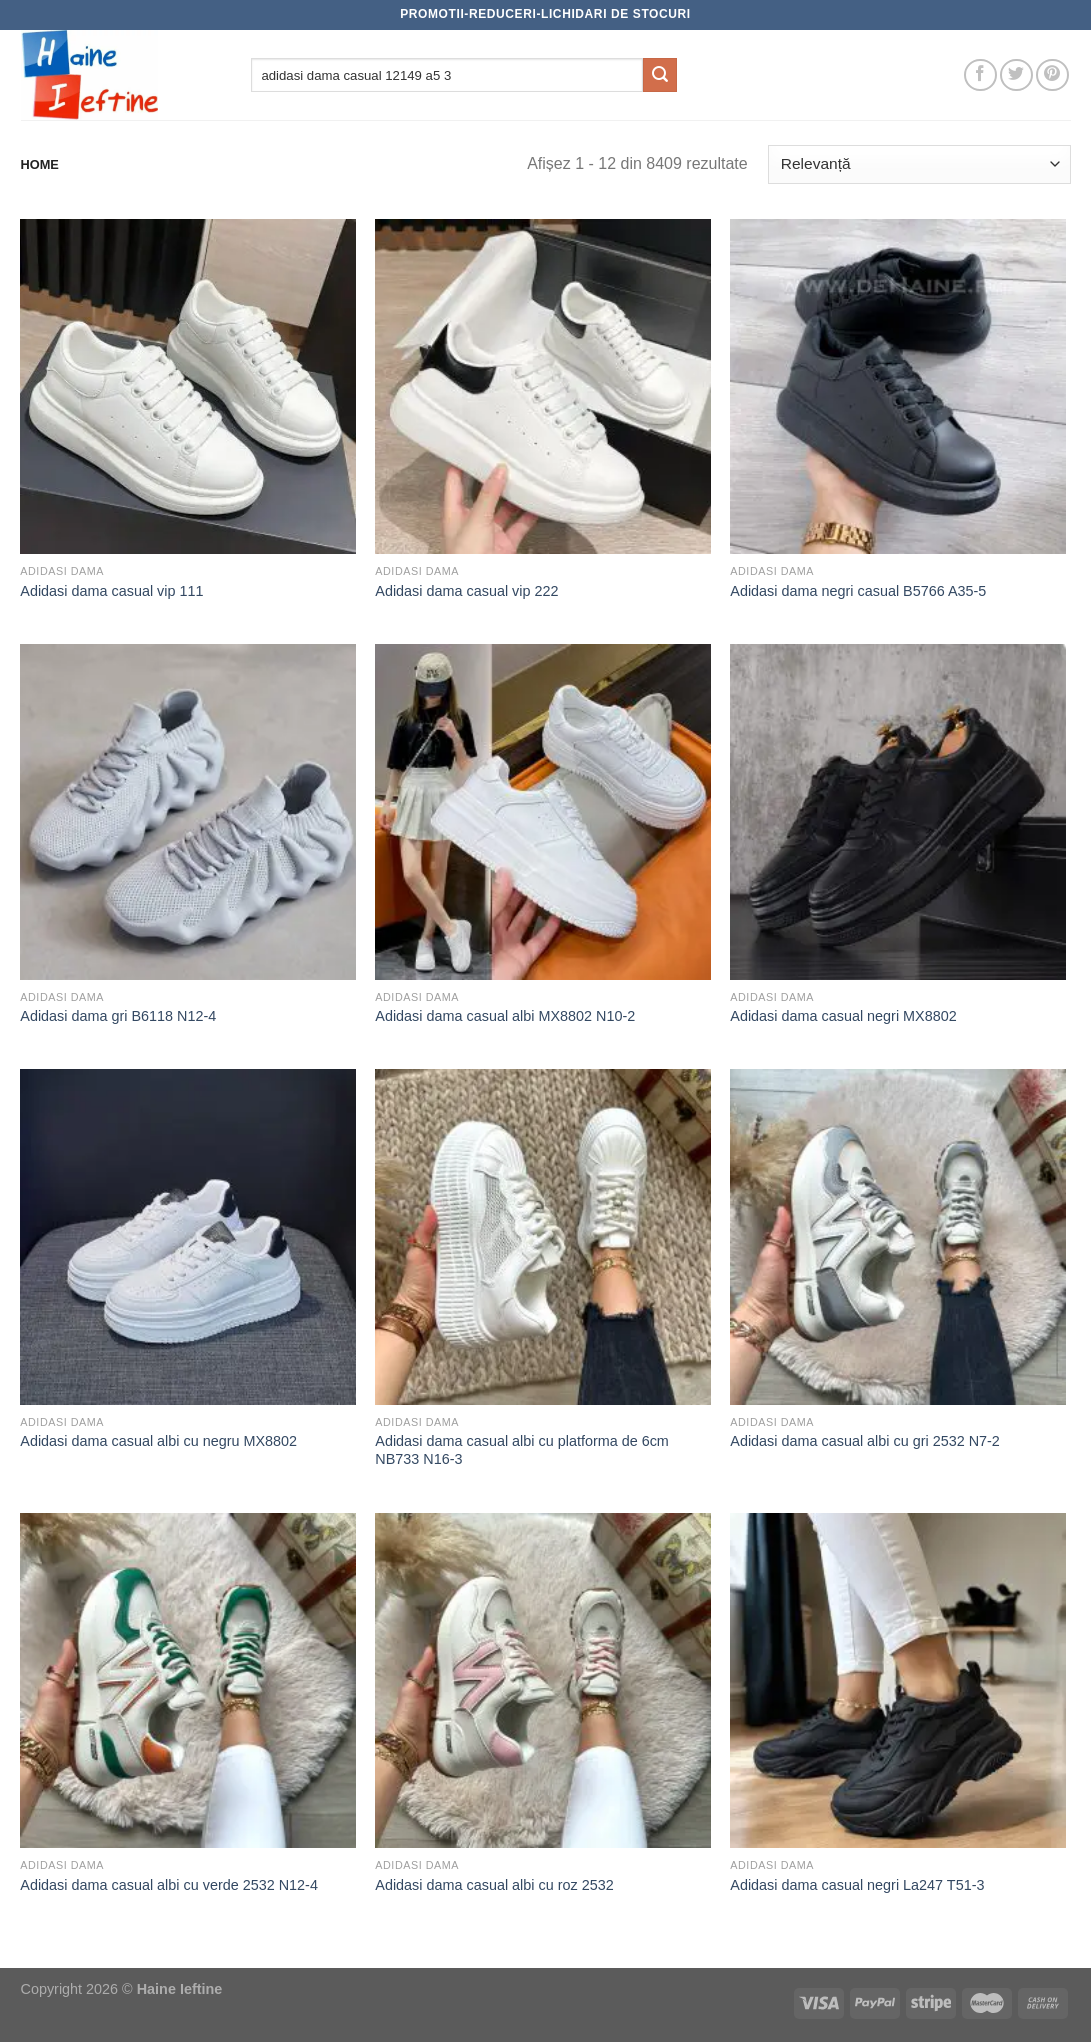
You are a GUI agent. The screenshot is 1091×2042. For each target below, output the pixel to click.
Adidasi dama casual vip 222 (466, 591)
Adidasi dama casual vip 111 (111, 591)
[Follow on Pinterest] (1052, 75)
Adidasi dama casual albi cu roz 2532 (494, 1885)
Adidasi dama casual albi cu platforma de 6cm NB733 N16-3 (522, 1450)
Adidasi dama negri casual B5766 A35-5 (858, 591)
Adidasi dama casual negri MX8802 (843, 1016)
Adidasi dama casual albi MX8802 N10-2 (505, 1016)
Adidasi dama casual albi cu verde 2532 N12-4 (169, 1885)
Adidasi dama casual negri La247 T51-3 (857, 1885)
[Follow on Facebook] (980, 75)
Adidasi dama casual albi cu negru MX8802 (158, 1441)
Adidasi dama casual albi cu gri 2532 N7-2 (865, 1441)
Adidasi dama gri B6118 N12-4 (118, 1016)
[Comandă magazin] (919, 164)
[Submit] (660, 75)
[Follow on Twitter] (1016, 75)
